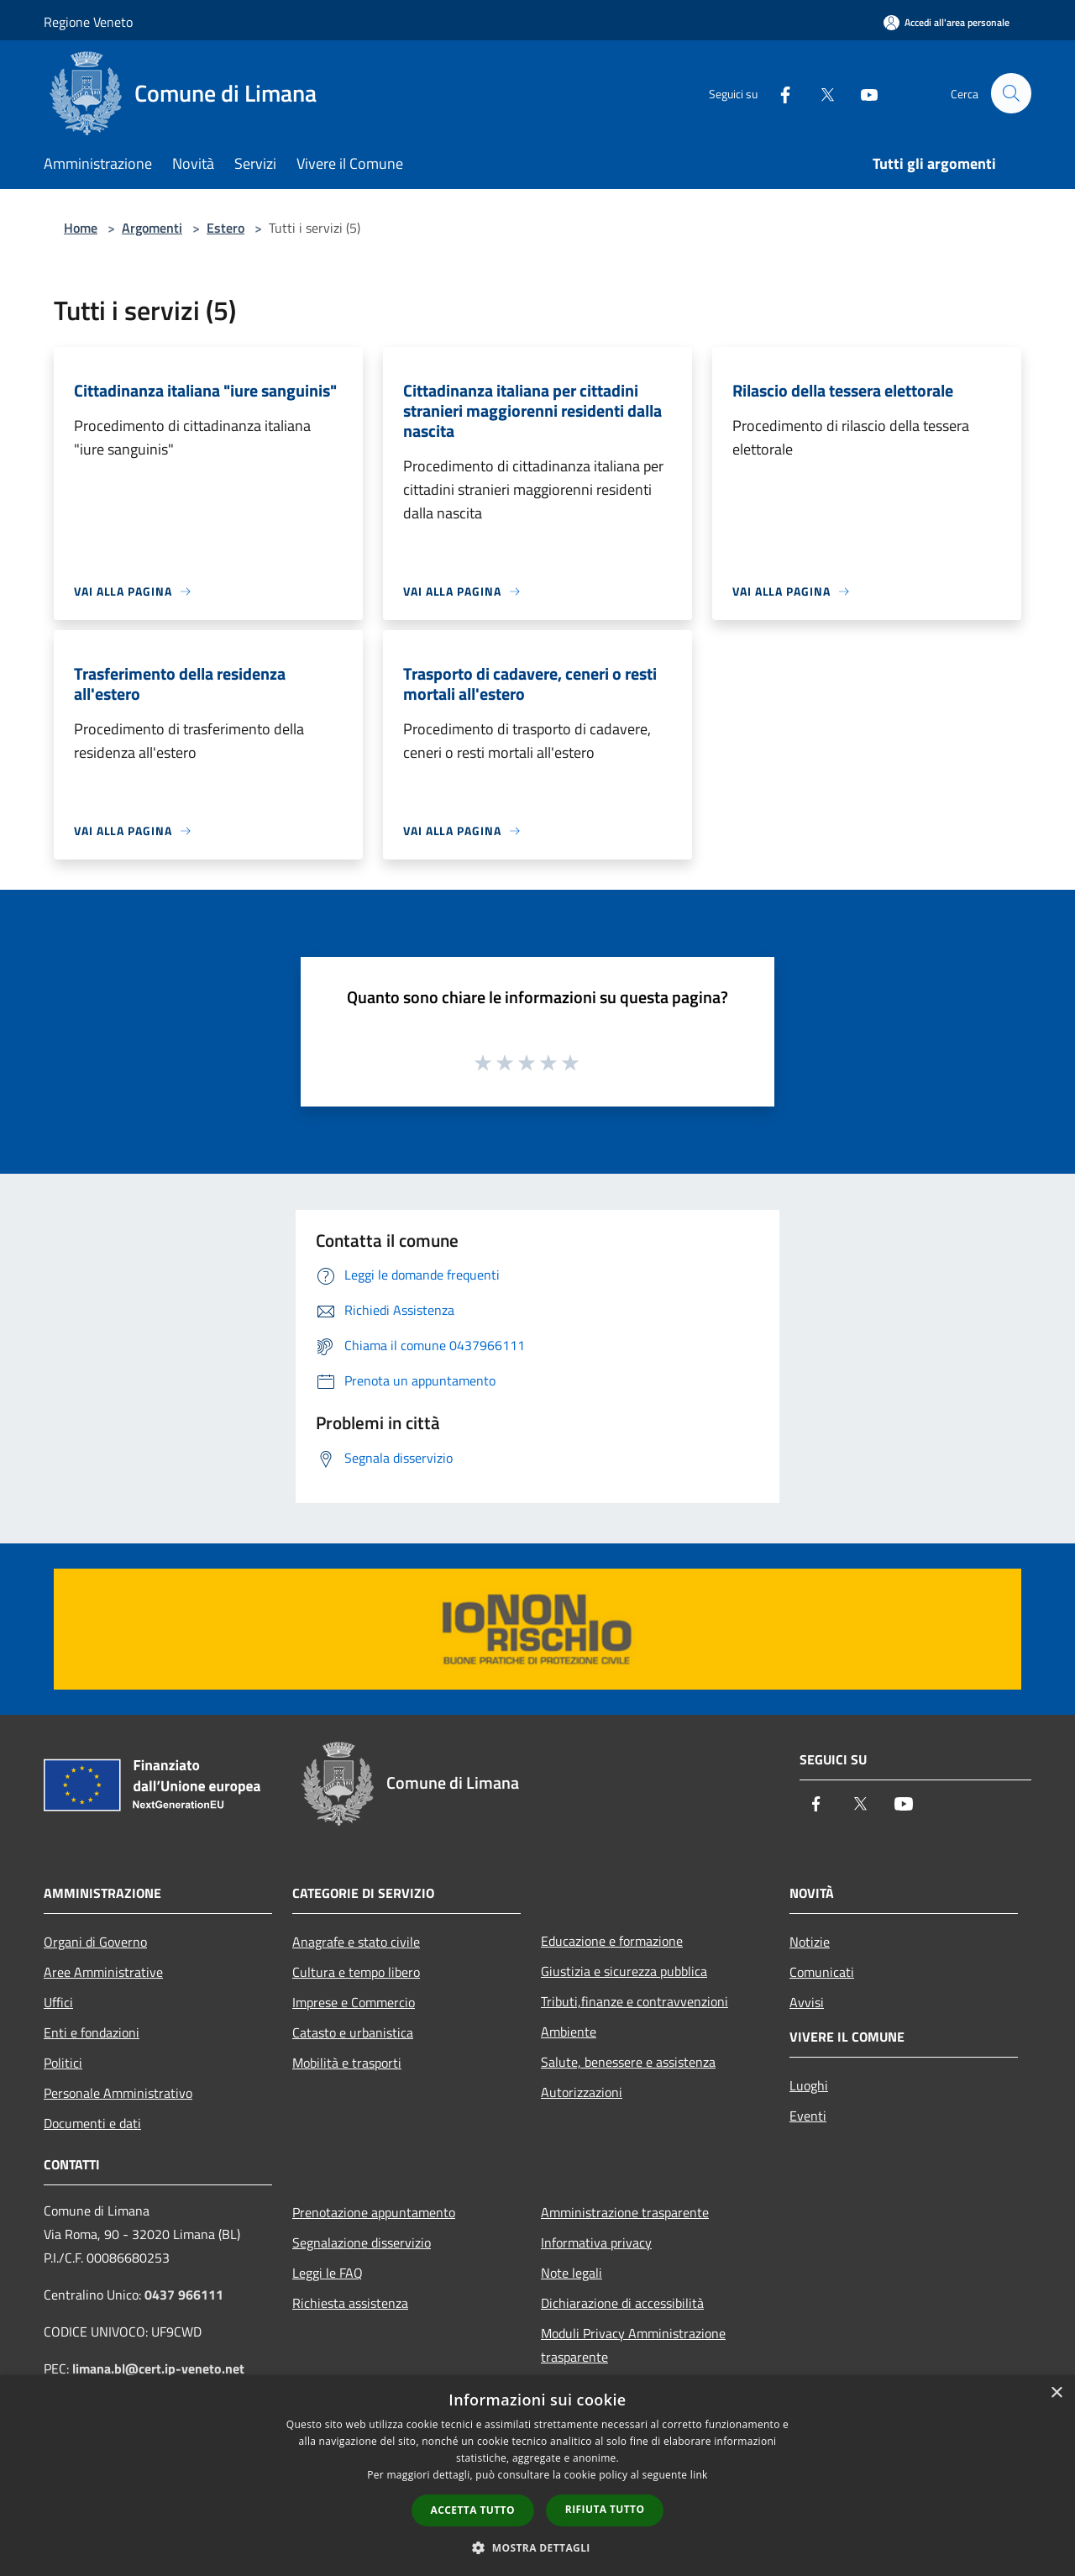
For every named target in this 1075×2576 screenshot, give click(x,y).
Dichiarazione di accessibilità (622, 2303)
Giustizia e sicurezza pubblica (624, 1971)
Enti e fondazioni (91, 2032)
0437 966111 (183, 2294)
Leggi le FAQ (327, 2273)
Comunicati (821, 1972)
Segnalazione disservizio (361, 2242)
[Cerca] (1011, 93)
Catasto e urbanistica (352, 2032)
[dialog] (537, 2475)
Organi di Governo (95, 1942)
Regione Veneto (88, 22)
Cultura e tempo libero (356, 1972)
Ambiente (568, 2031)
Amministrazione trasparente (625, 2212)
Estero (225, 228)
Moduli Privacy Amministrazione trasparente (633, 2345)
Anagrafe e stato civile (356, 1942)
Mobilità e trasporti (346, 2063)
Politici (63, 2063)
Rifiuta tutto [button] (605, 2509)
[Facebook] (777, 92)
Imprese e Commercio (353, 2002)
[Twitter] (819, 92)
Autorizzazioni (581, 2092)
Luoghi (808, 2085)
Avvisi (806, 2002)
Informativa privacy (596, 2242)
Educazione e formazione (612, 1941)
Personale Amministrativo (118, 2093)
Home (80, 228)
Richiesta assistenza (350, 2303)
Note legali (571, 2273)
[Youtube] (861, 92)
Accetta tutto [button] (473, 2510)
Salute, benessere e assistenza (628, 2062)
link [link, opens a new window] (699, 2475)
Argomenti (152, 228)
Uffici (58, 2002)
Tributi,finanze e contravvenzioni (634, 2001)
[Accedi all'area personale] (946, 22)
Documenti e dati (92, 2123)
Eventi (807, 2115)
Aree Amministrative (103, 1972)
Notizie (809, 1942)
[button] (537, 2547)
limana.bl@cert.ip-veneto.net (158, 2368)
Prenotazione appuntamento (373, 2212)
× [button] (1056, 2393)
